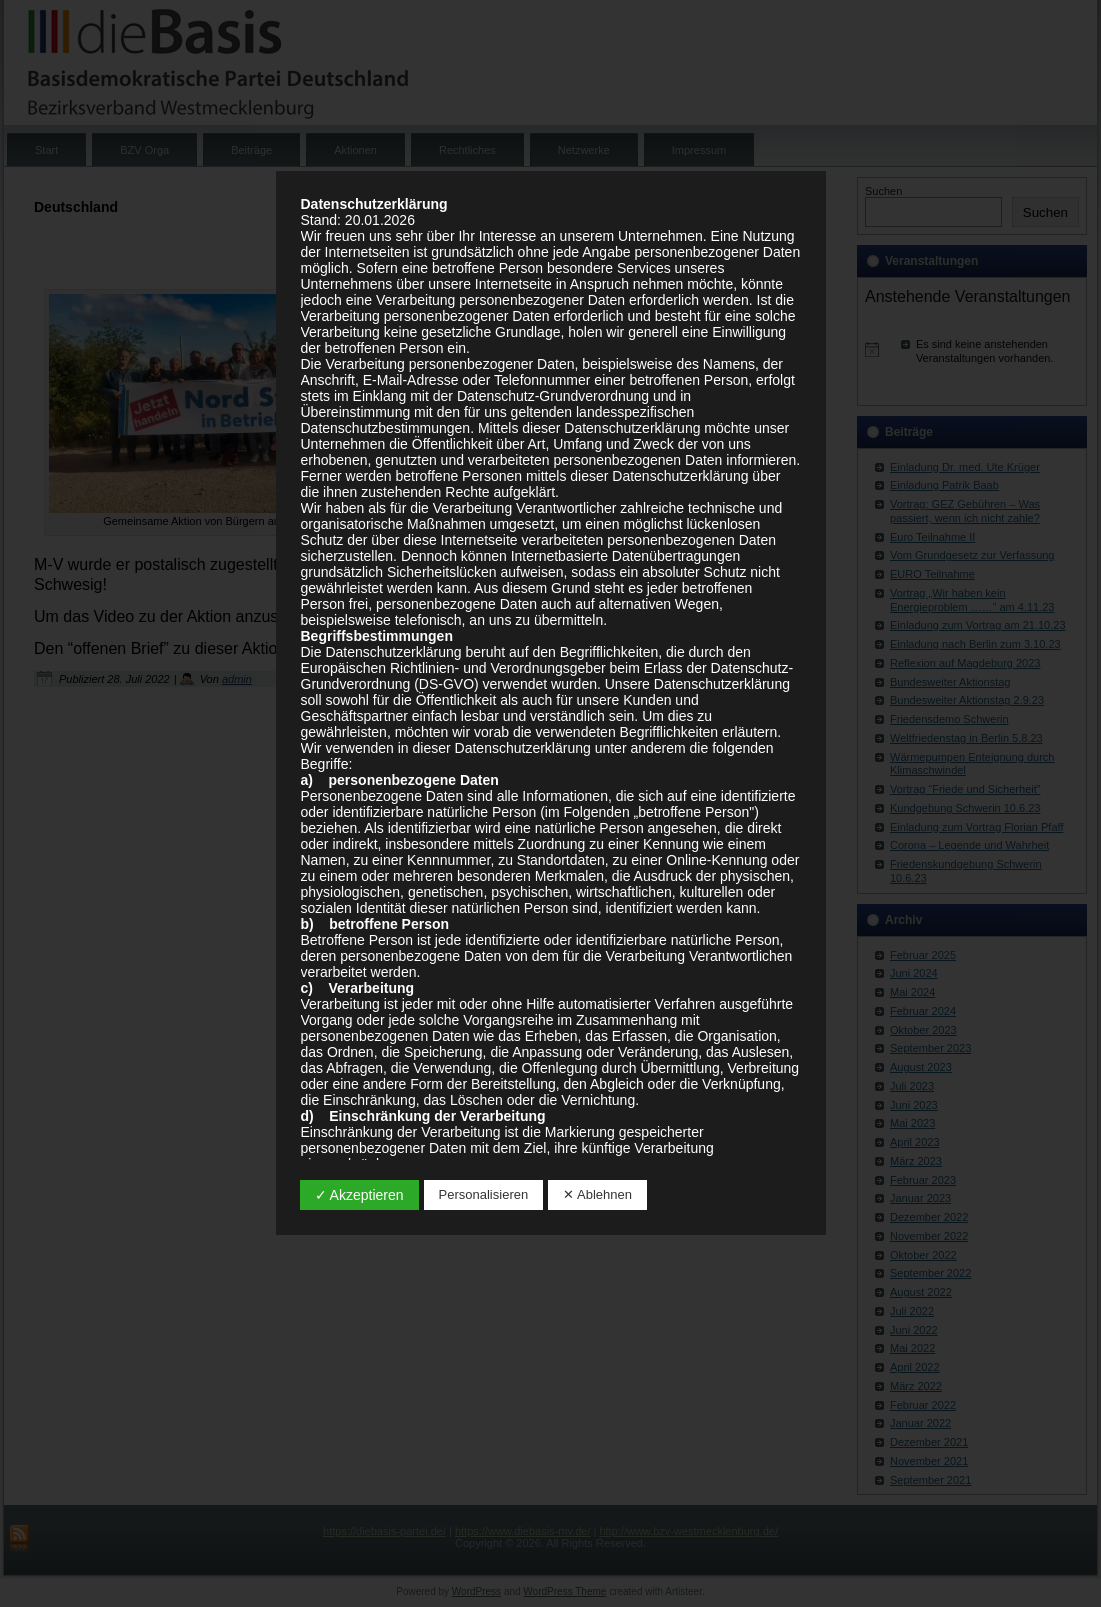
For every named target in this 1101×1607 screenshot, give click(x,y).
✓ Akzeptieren (359, 1195)
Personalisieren (484, 1194)
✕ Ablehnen (597, 1194)
